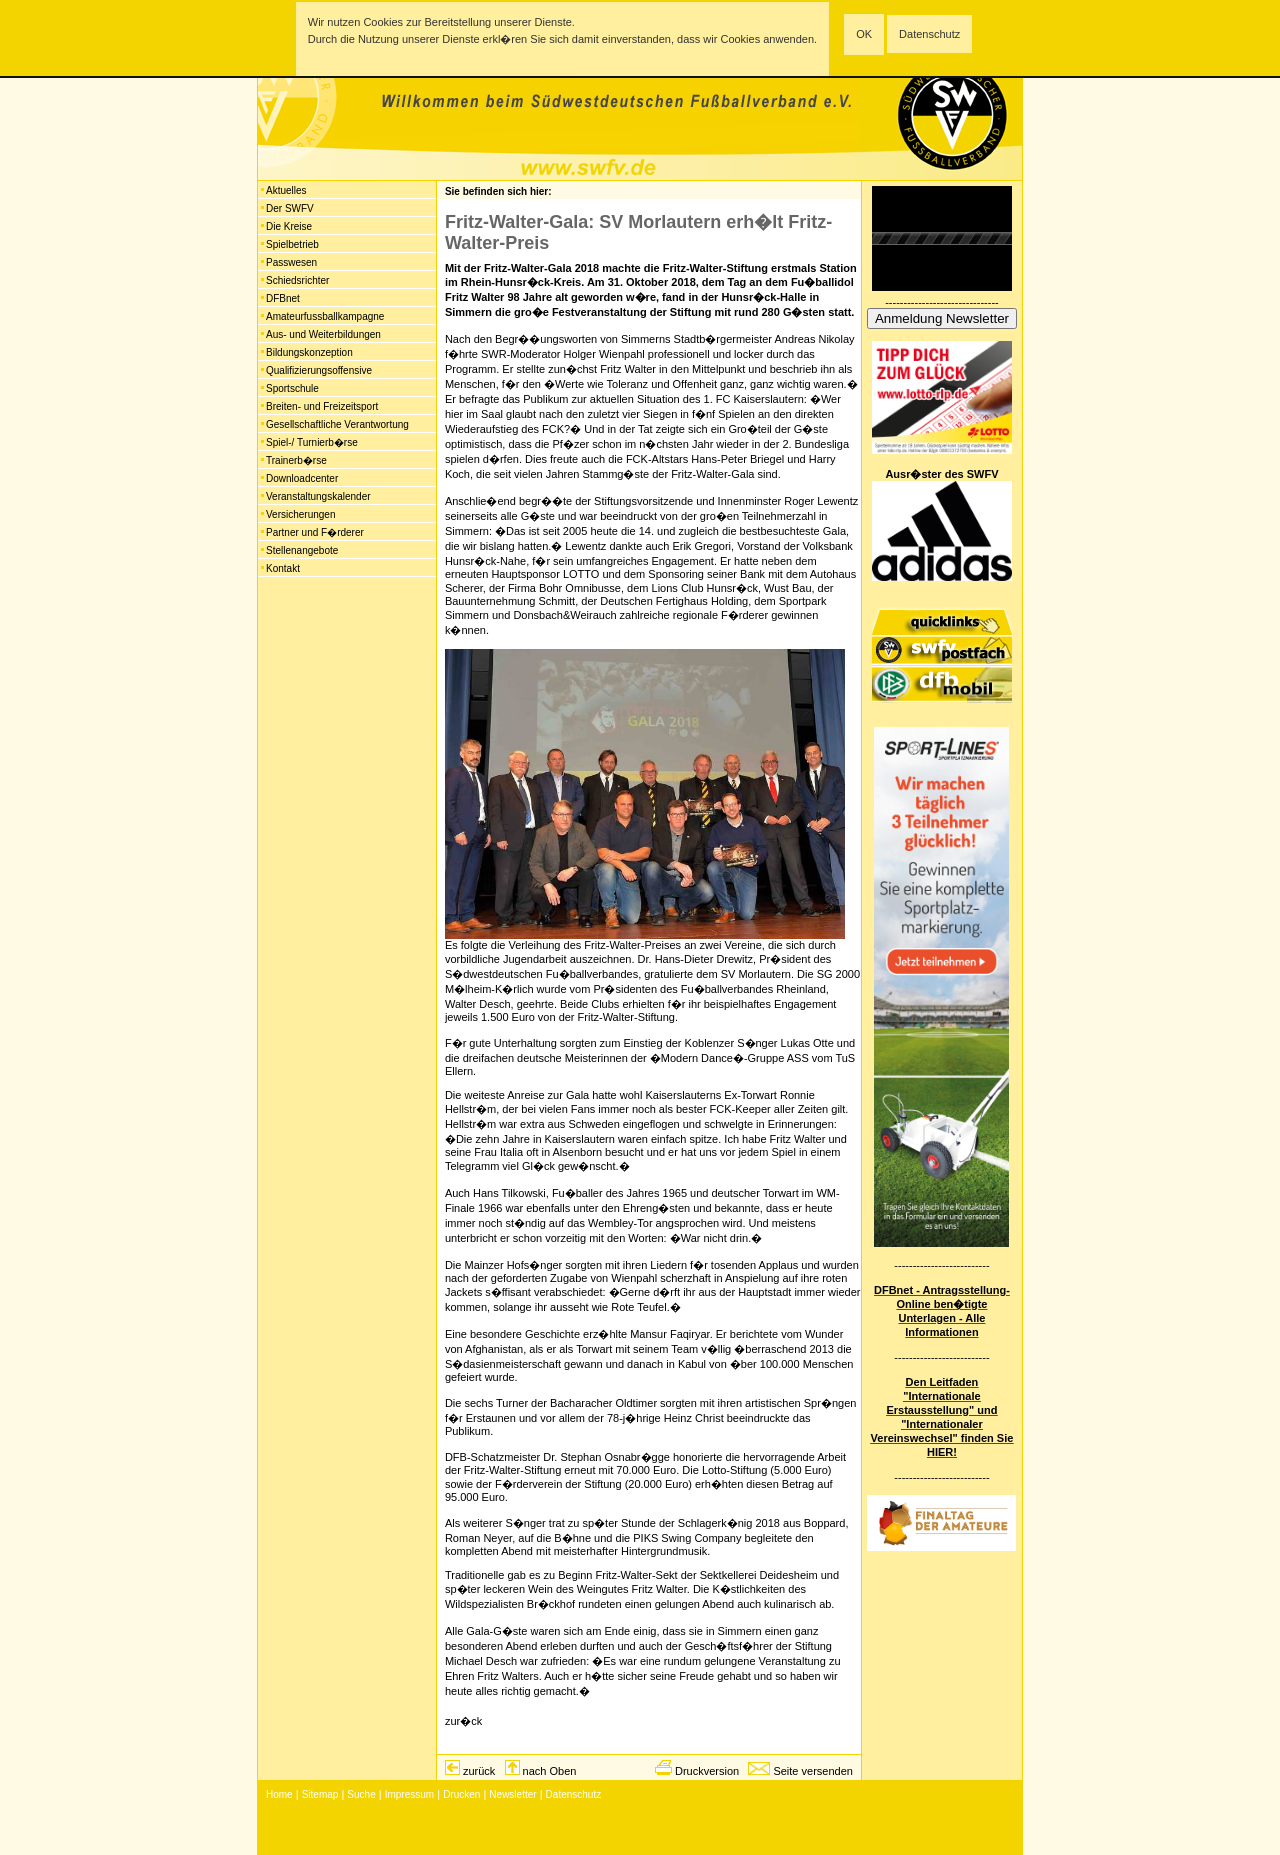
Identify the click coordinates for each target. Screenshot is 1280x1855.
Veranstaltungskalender (318, 496)
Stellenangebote (302, 550)
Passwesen (291, 262)
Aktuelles (286, 190)
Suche (361, 1794)
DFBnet (283, 298)
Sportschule (292, 388)
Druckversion (707, 1771)
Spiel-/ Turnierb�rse (312, 442)
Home (279, 1794)
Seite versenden (813, 1771)
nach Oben (550, 1771)
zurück (479, 1771)
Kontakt (283, 568)
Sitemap (320, 1794)
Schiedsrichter (297, 280)
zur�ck (463, 1721)
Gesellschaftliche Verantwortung (337, 424)
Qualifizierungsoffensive (319, 370)
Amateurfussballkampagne (325, 316)
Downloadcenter (302, 478)
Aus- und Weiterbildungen (323, 334)
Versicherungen (301, 514)
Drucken (461, 1794)
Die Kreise (289, 226)
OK (864, 34)
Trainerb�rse (296, 460)
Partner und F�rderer (315, 532)
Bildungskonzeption (309, 352)
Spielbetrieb (292, 244)
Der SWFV (290, 208)
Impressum (409, 1794)
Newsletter (512, 1794)
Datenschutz (929, 34)
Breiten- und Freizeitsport (322, 406)
